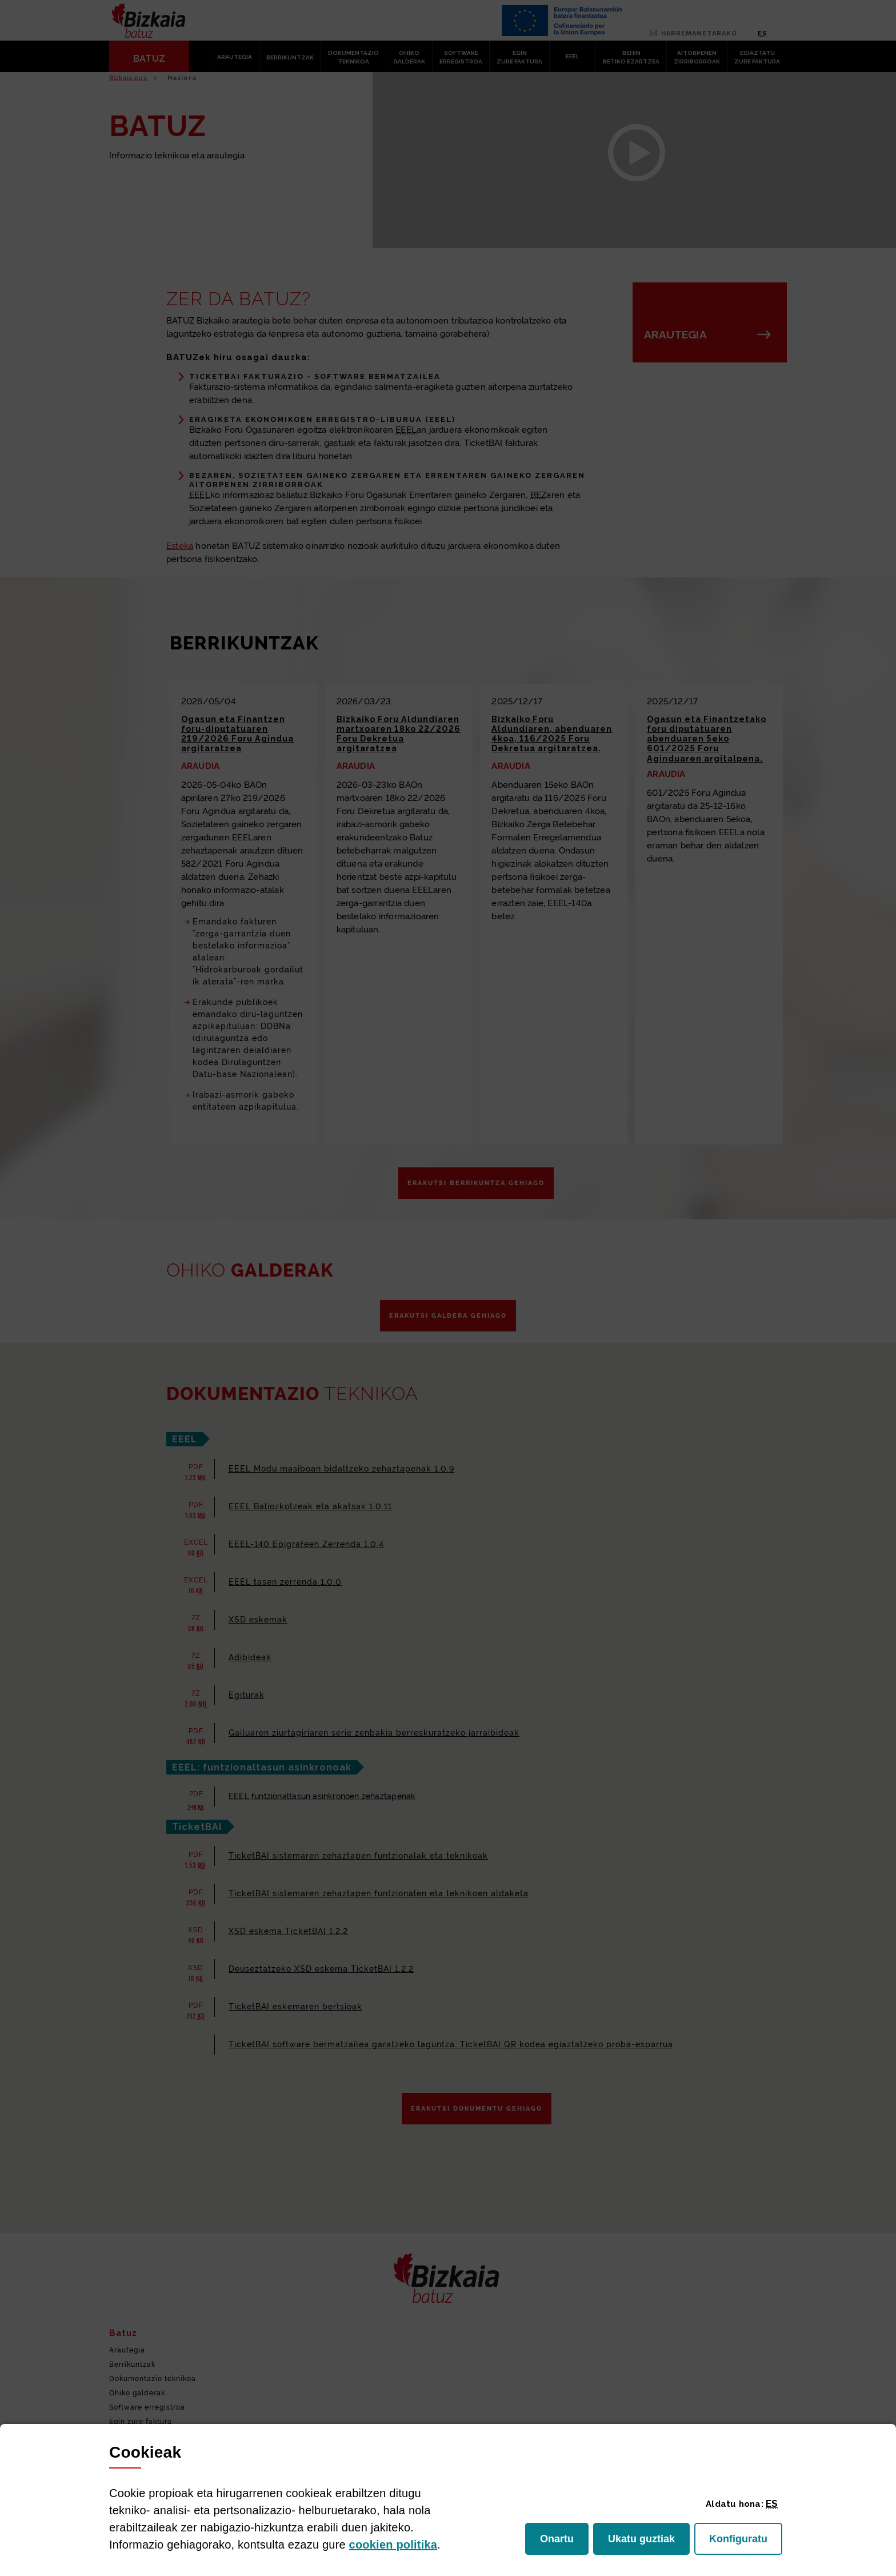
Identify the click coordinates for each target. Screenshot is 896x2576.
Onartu (564, 2542)
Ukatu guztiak (644, 2542)
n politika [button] (393, 2544)
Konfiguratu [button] (745, 2542)
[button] (772, 2503)
